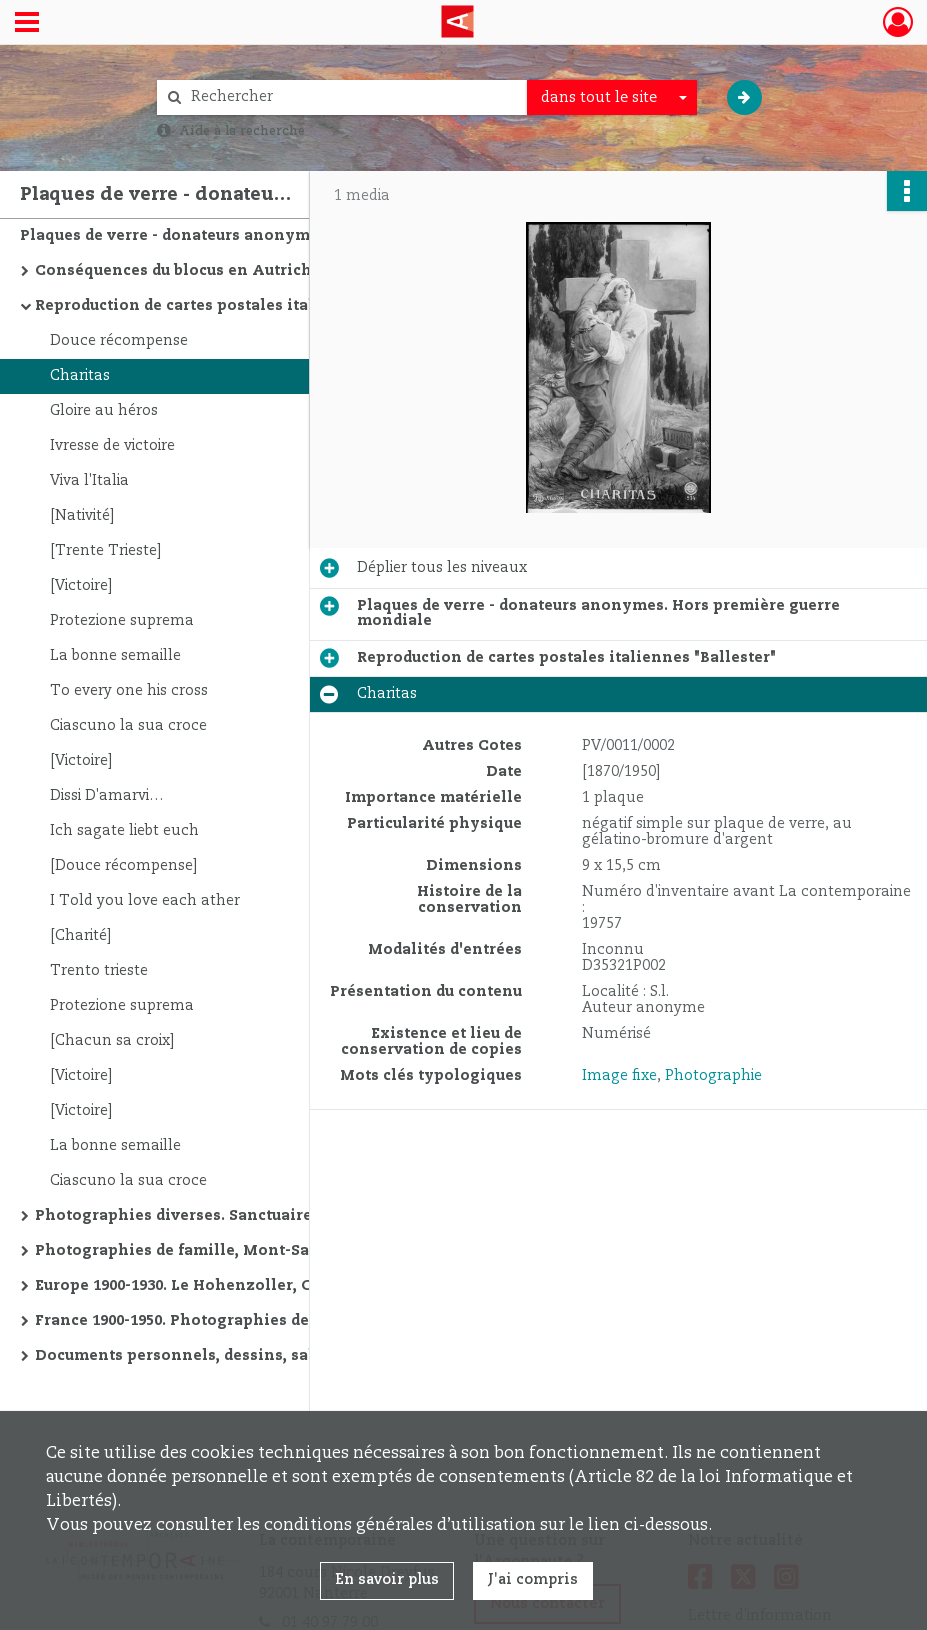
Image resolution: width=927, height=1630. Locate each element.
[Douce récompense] (123, 866)
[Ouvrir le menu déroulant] (27, 24)
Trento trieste (99, 971)
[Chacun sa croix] (112, 1041)
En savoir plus (387, 1580)
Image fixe (619, 1076)
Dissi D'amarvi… (106, 796)
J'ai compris (533, 1580)
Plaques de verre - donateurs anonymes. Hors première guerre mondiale (220, 236)
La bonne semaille (115, 656)
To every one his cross (129, 691)
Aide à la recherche (242, 131)
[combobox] (612, 98)
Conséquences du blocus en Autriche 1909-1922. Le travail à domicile (235, 271)
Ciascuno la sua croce (128, 726)
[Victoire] (81, 586)
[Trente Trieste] (105, 551)
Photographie (713, 1076)
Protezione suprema (122, 621)
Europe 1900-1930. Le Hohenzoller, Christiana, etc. (227, 1286)
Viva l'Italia (89, 481)
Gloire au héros (104, 411)
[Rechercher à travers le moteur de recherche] (352, 97)
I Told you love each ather (145, 901)
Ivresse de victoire (112, 446)
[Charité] (80, 936)
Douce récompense (119, 341)
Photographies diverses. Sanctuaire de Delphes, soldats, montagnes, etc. (235, 1216)
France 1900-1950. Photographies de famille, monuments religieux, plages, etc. (235, 1321)
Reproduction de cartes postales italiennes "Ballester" (235, 306)
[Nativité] (82, 516)
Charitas (80, 376)
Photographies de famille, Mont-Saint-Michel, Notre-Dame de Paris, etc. (235, 1251)
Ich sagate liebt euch (124, 831)
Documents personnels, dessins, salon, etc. (202, 1356)
